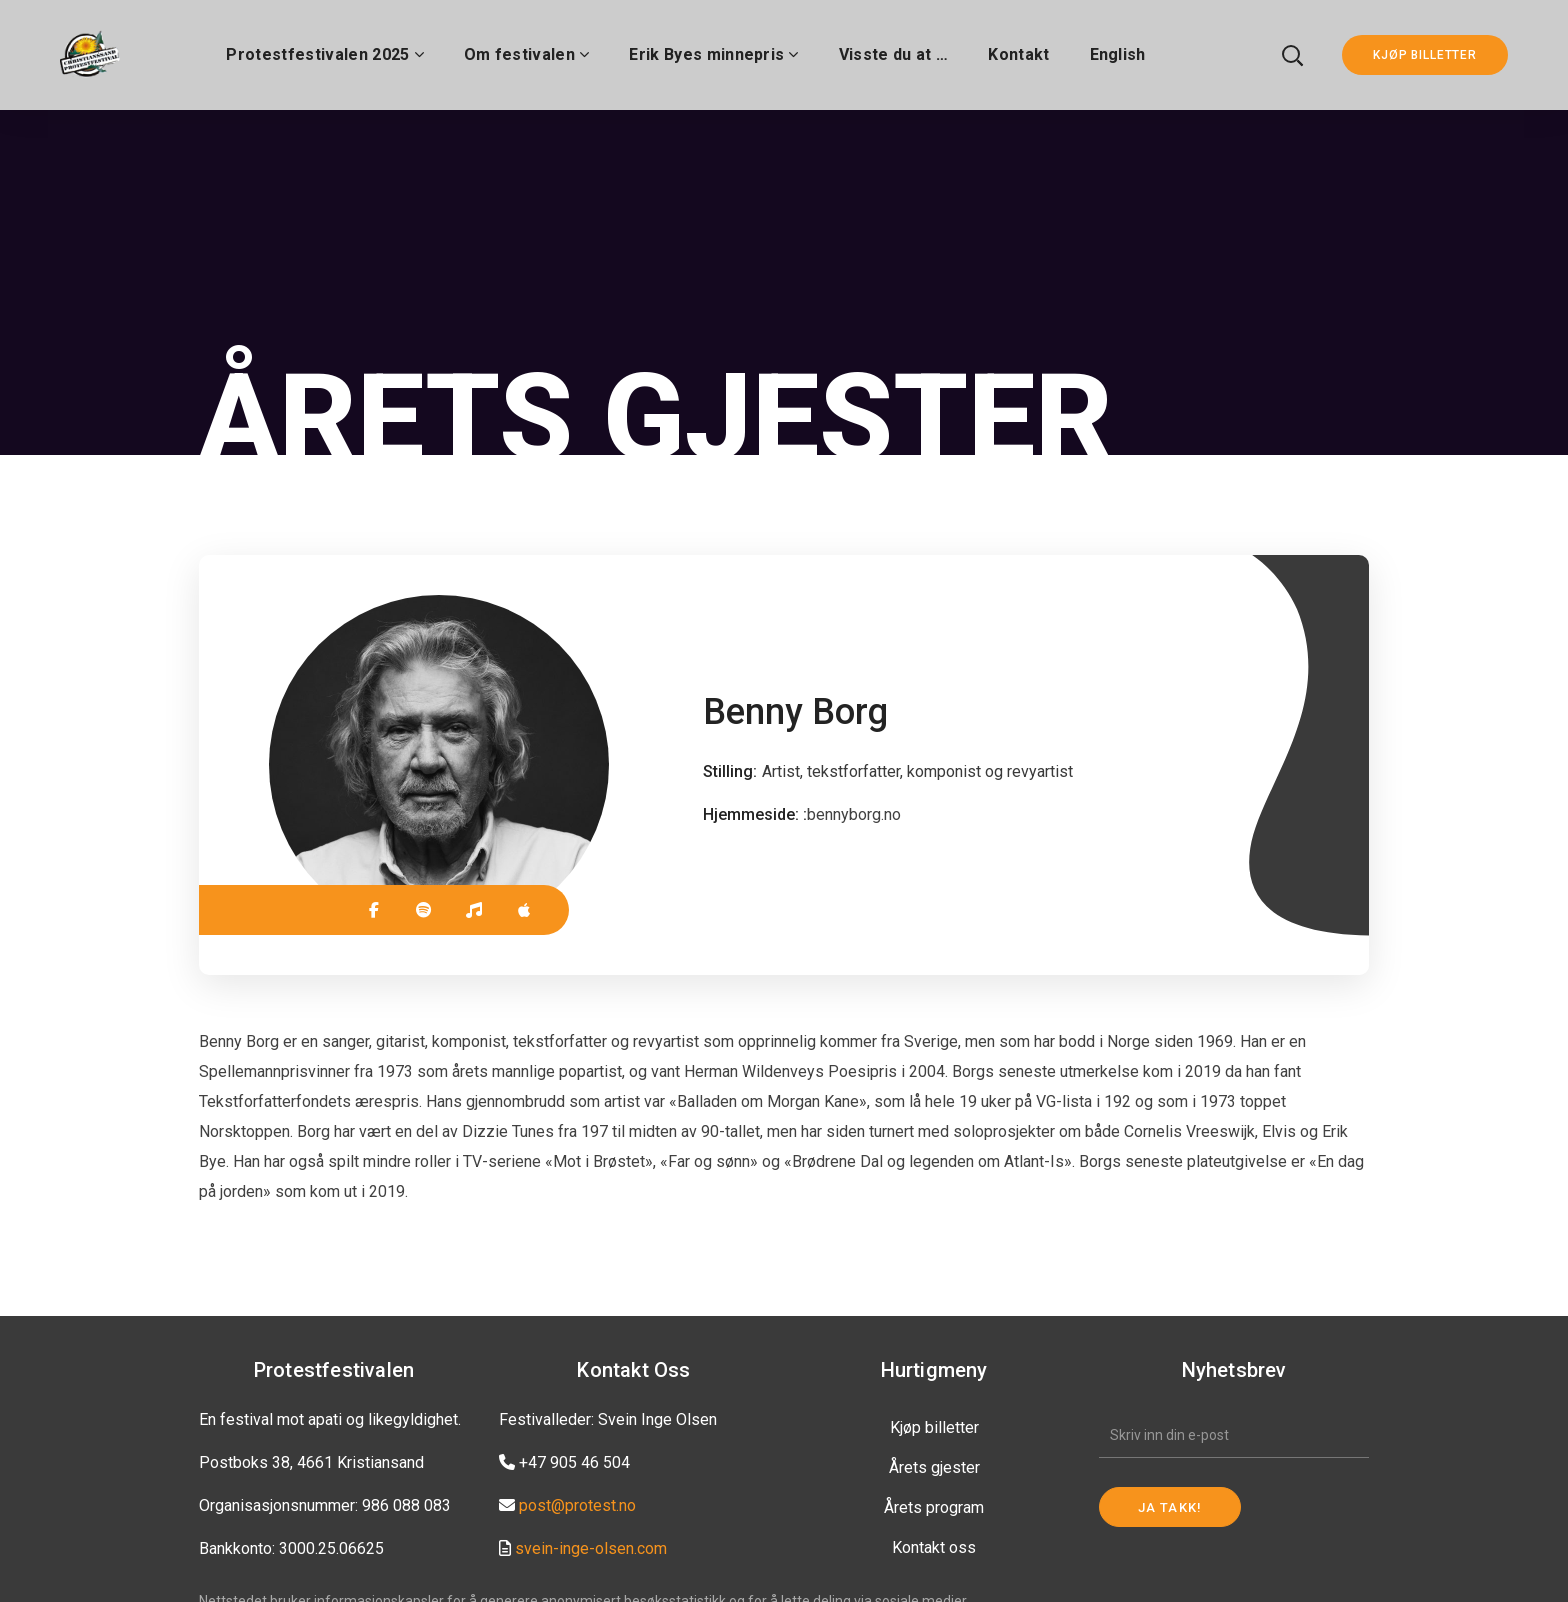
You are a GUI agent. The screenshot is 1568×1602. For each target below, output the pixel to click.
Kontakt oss (934, 1547)
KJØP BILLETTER (1425, 55)
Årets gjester (934, 1467)
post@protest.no (577, 1505)
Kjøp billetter (934, 1427)
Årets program (934, 1507)
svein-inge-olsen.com (591, 1548)
